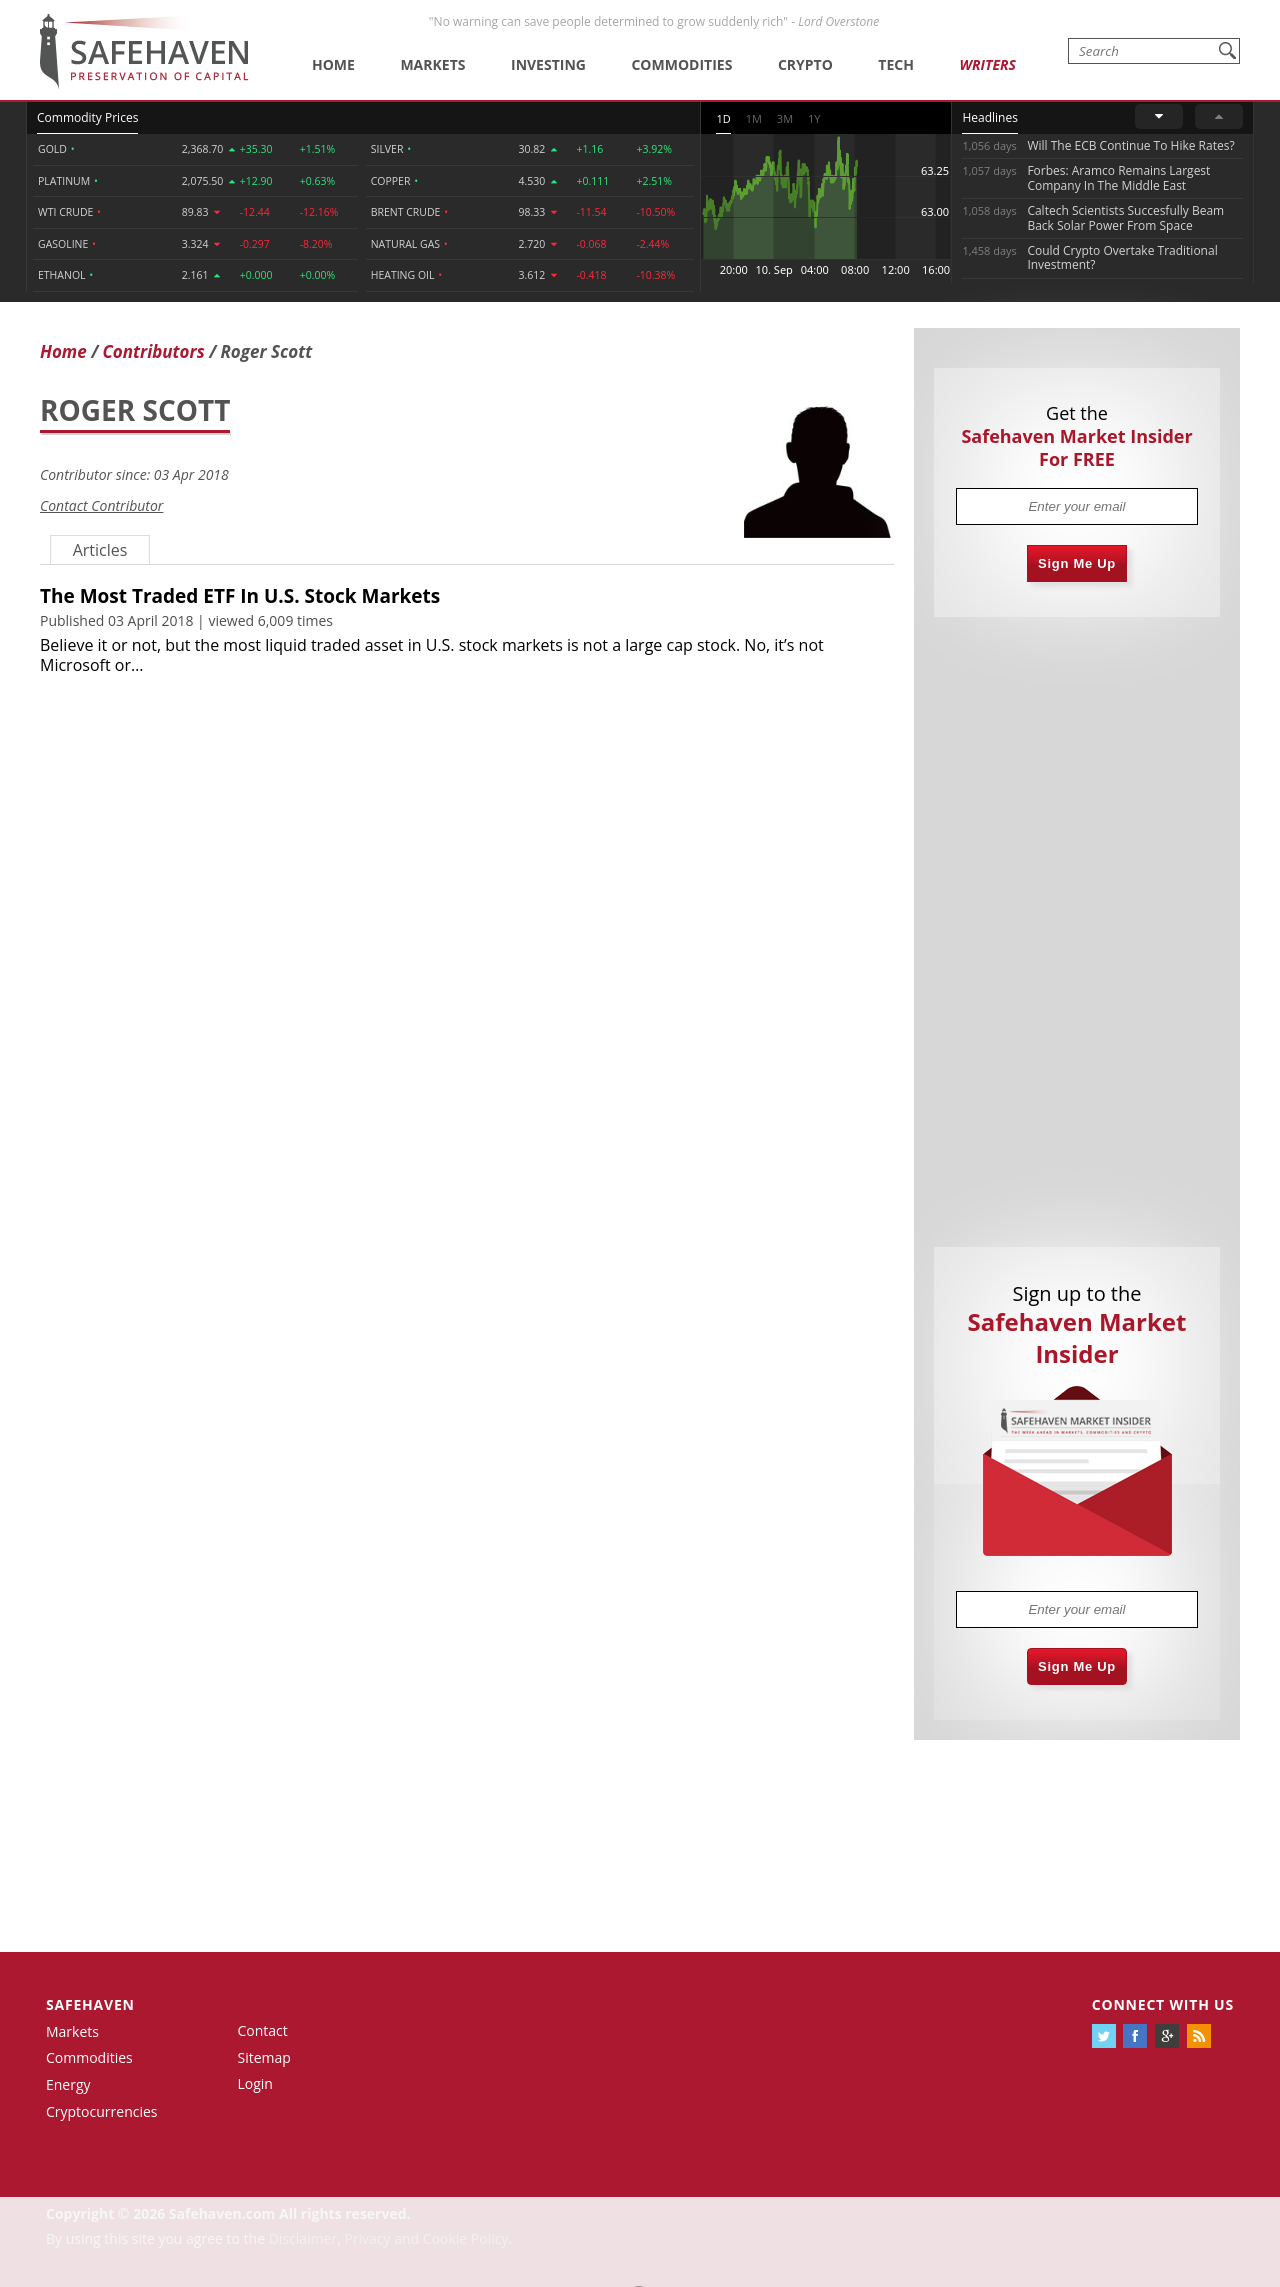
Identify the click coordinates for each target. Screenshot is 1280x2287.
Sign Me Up (1077, 563)
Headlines (989, 117)
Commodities (681, 64)
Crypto (805, 64)
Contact (263, 2030)
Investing (548, 64)
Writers (987, 64)
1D (723, 118)
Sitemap (264, 2057)
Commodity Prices (87, 117)
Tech (896, 64)
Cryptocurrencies (102, 2111)
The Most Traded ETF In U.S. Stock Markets (240, 596)
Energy (68, 2084)
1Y (814, 118)
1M (754, 118)
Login (255, 2083)
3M (785, 118)
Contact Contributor (101, 505)
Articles (100, 550)
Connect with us (1163, 2004)
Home (333, 64)
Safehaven (90, 2004)
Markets (432, 64)
